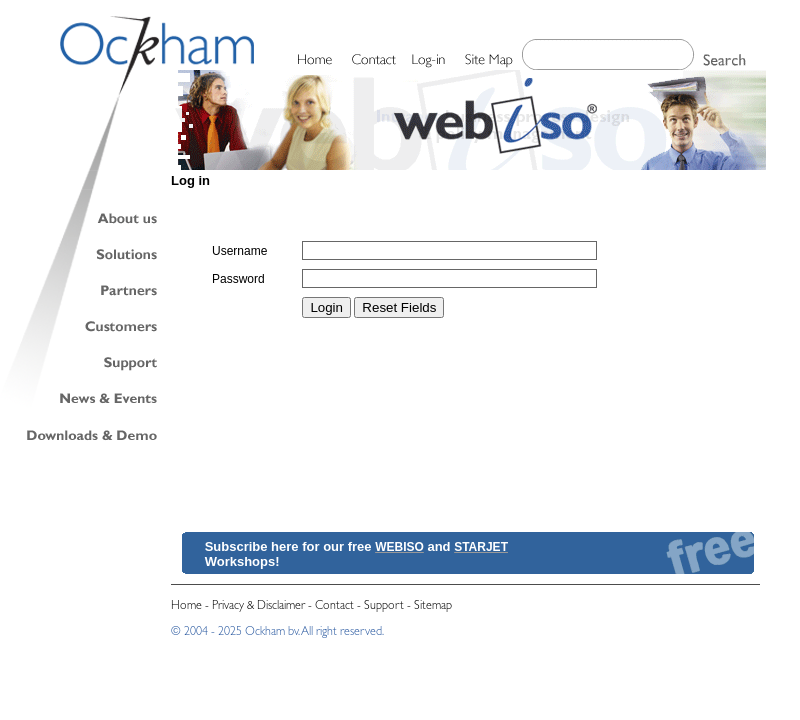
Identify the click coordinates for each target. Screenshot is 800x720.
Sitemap (433, 607)
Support (384, 607)
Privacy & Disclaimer (258, 607)
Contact (334, 607)
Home (186, 607)
